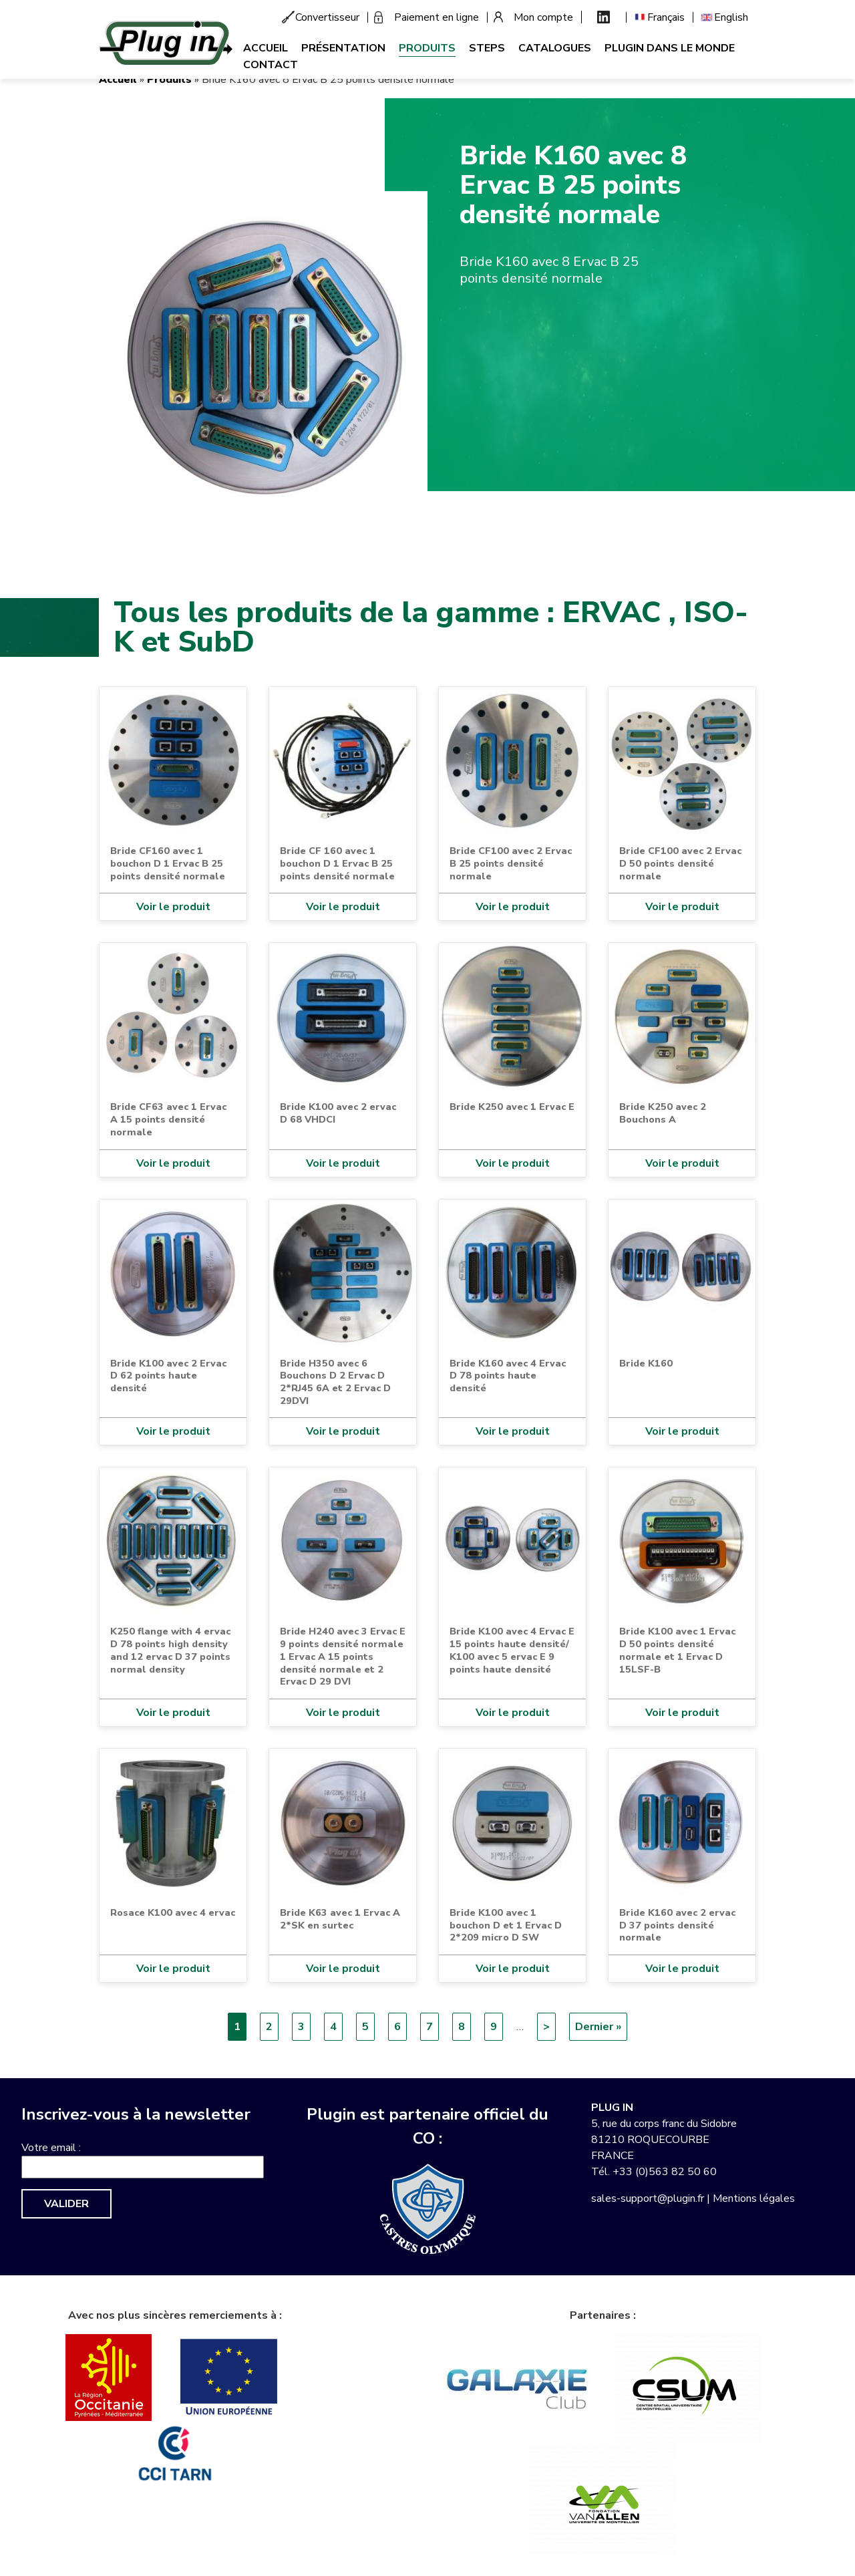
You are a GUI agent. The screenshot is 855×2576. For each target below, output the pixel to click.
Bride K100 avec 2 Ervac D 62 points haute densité (168, 1375)
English (731, 17)
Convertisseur (327, 17)
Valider (66, 2203)
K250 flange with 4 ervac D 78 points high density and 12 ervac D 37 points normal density (170, 1649)
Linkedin (603, 17)
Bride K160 (646, 1363)
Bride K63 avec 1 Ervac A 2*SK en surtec (340, 1919)
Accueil (265, 48)
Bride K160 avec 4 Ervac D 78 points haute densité (508, 1375)
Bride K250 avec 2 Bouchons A (662, 1113)
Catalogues (554, 48)
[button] (263, 354)
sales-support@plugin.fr (647, 2198)
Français (666, 17)
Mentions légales (754, 2198)
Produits (427, 48)
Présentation (343, 48)
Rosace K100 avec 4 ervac (172, 1912)
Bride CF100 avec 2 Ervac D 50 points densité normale (680, 863)
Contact (270, 64)
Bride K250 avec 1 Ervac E (512, 1106)
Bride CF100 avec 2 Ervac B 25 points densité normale (511, 863)
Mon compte (543, 17)
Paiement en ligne (436, 17)
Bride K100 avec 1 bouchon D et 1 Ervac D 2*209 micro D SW (506, 1925)
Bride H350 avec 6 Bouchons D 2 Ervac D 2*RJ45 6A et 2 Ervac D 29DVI (335, 1381)
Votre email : (51, 2147)
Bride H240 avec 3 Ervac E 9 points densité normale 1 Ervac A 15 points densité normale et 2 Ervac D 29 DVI (342, 1656)
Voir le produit (173, 906)
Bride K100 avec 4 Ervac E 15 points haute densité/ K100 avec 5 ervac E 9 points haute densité (512, 1649)
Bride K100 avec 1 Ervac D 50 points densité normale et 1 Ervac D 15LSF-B (677, 1649)
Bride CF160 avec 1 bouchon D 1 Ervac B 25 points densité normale (167, 863)
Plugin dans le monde (670, 48)
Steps (487, 48)
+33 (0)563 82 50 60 (665, 2171)
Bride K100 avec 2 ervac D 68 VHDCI (338, 1113)
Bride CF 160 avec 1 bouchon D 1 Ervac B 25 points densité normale (337, 863)
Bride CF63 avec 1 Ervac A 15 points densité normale (168, 1119)
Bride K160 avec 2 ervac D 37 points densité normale (677, 1925)
